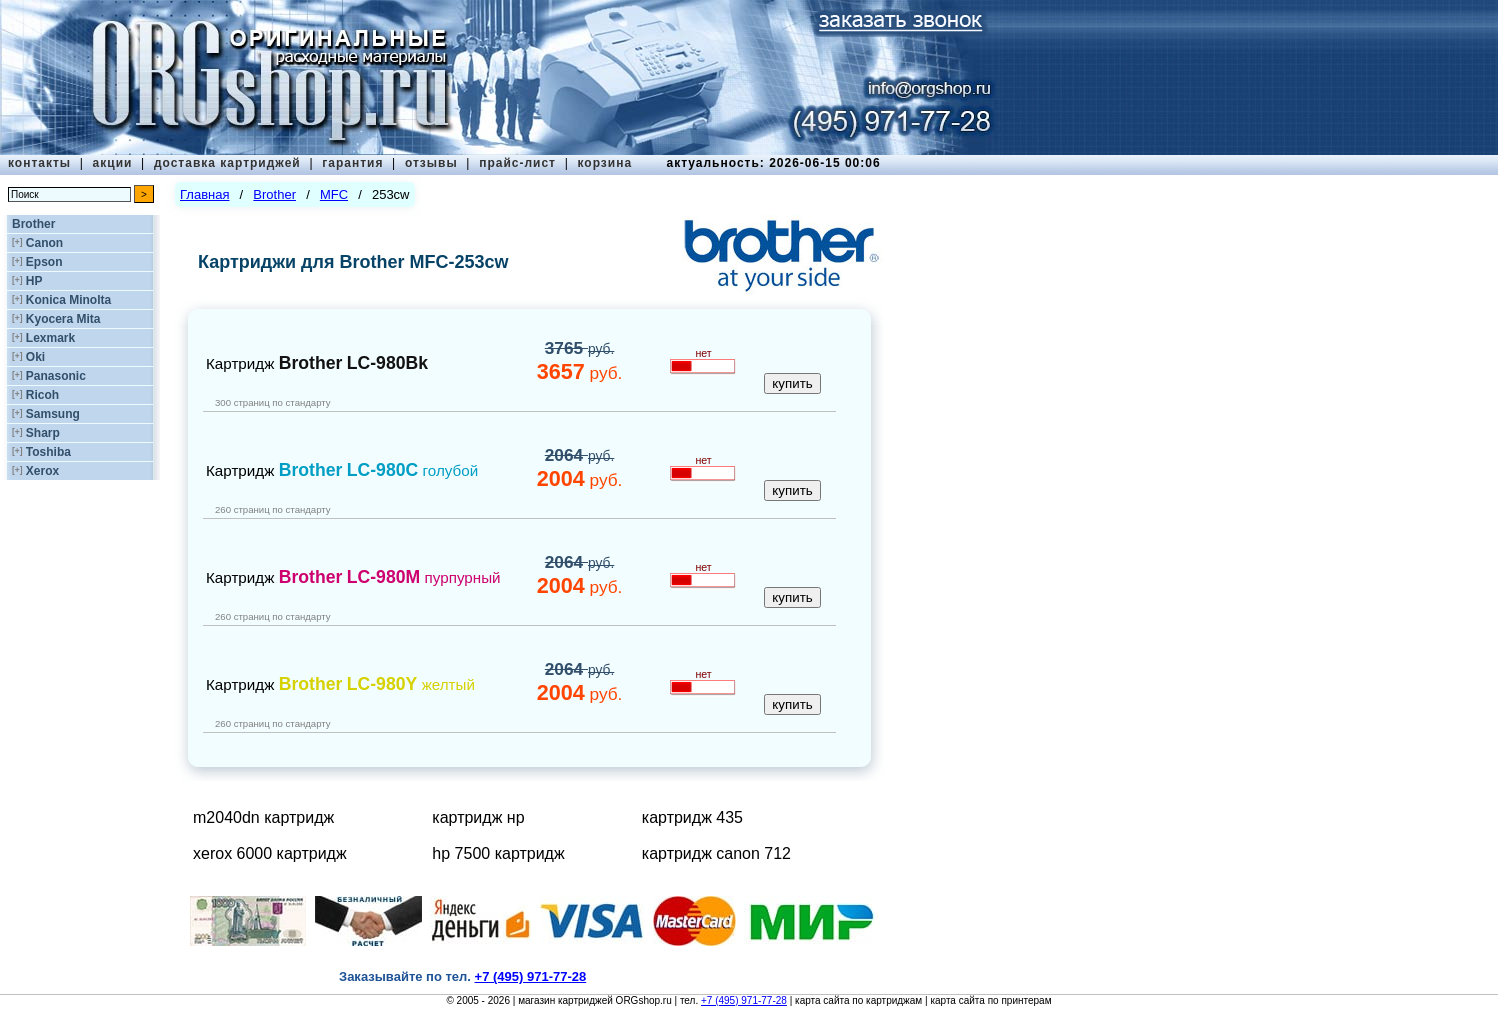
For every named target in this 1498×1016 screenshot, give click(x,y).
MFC (334, 194)
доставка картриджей (227, 163)
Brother (33, 224)
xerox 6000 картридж (270, 853)
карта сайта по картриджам (858, 1000)
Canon (44, 243)
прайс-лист (517, 163)
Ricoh (42, 395)
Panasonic (56, 376)
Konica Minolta (68, 300)
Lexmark (50, 338)
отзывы (431, 163)
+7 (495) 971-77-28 (744, 1000)
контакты (39, 163)
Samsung (53, 414)
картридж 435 (692, 817)
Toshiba (48, 452)
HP (34, 281)
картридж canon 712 (716, 853)
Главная (204, 194)
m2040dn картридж (263, 817)
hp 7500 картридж (498, 853)
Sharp (43, 433)
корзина (604, 163)
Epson (44, 262)
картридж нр (478, 817)
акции (113, 163)
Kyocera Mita (63, 319)
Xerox (42, 471)
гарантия (352, 163)
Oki (35, 357)
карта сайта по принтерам (990, 1000)
